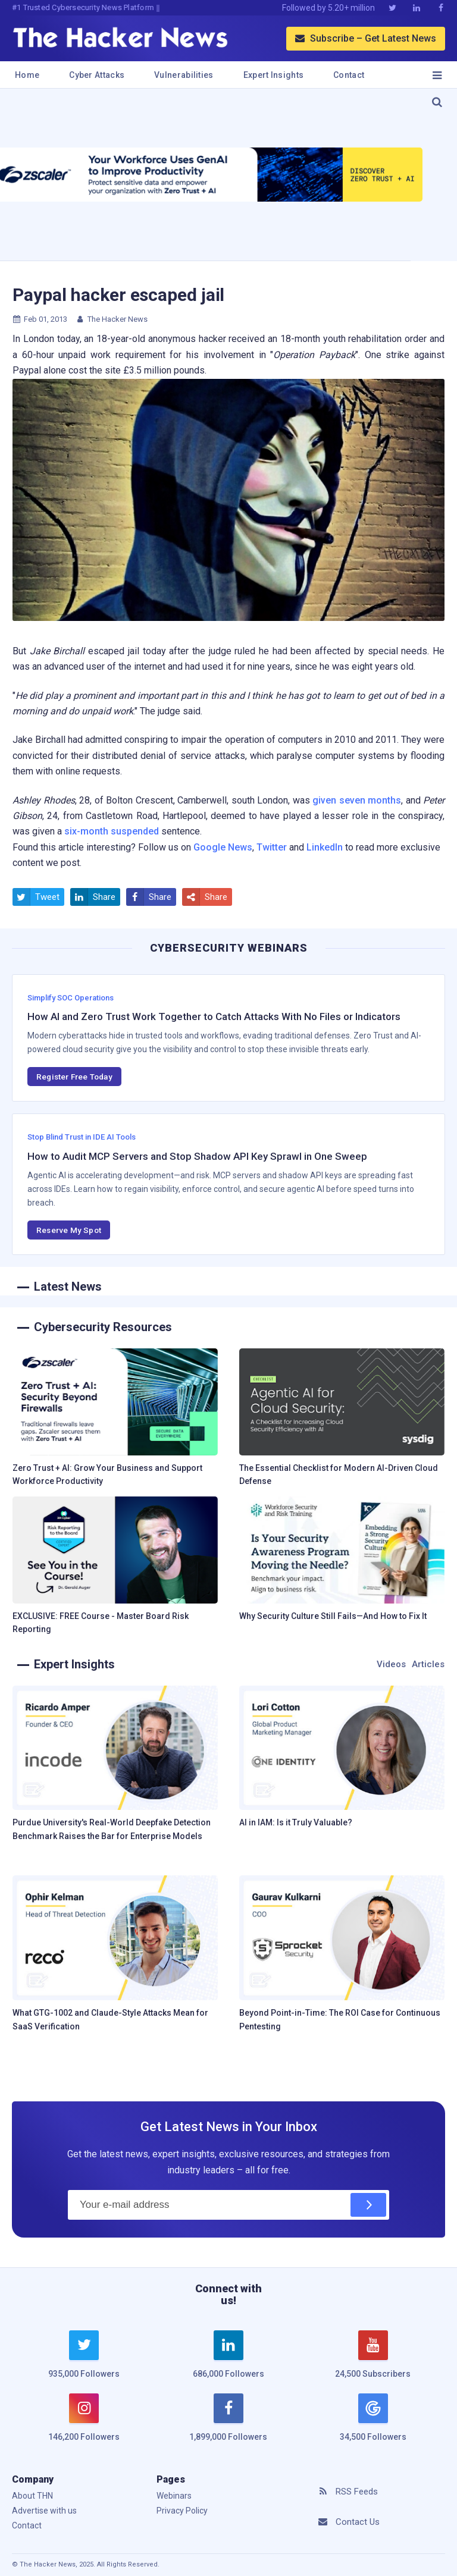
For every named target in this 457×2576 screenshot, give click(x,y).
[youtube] (372, 2361)
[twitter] (84, 2361)
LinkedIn (324, 847)
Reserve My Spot (68, 1230)
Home (27, 75)
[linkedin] (228, 2361)
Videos (391, 1664)
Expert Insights (273, 75)
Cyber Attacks (96, 75)
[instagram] (84, 2424)
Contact (348, 75)
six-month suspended (111, 831)
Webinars (174, 2495)
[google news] (372, 2419)
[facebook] (228, 2424)
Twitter (271, 847)
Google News (222, 847)
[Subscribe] (368, 2205)
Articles (428, 1664)
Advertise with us (44, 2510)
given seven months (356, 800)
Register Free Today (74, 1076)
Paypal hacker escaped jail (118, 294)
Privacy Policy (182, 2510)
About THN (32, 2495)
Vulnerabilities (184, 75)
